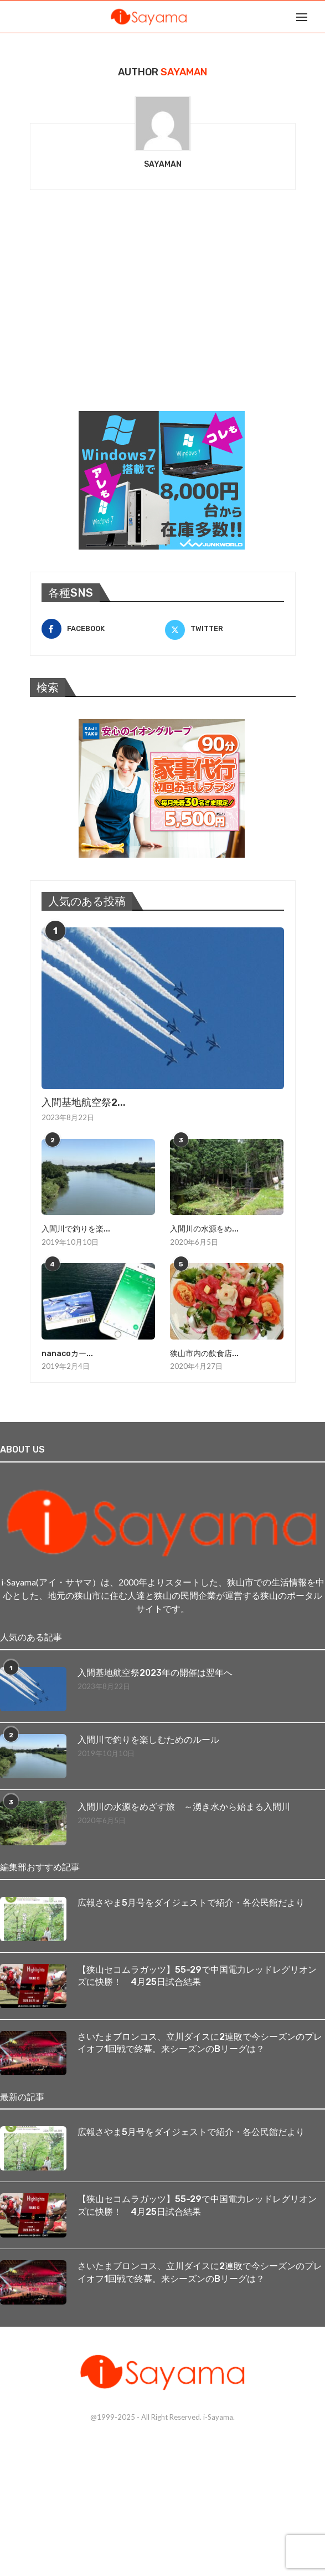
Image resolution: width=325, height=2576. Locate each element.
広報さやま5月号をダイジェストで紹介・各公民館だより (191, 1902)
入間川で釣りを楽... (76, 1229)
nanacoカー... (67, 1353)
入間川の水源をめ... (204, 1229)
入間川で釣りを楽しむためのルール (148, 1740)
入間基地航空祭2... (84, 1102)
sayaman (163, 164)
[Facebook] (101, 629)
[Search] (319, 17)
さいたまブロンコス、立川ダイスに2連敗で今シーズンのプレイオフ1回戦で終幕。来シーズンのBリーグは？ (200, 2042)
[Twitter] (224, 629)
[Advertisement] (113, 314)
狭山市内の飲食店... (204, 1353)
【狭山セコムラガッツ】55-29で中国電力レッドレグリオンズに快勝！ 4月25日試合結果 (197, 1975)
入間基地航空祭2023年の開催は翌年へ (155, 1672)
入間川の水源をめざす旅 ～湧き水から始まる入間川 (184, 1807)
